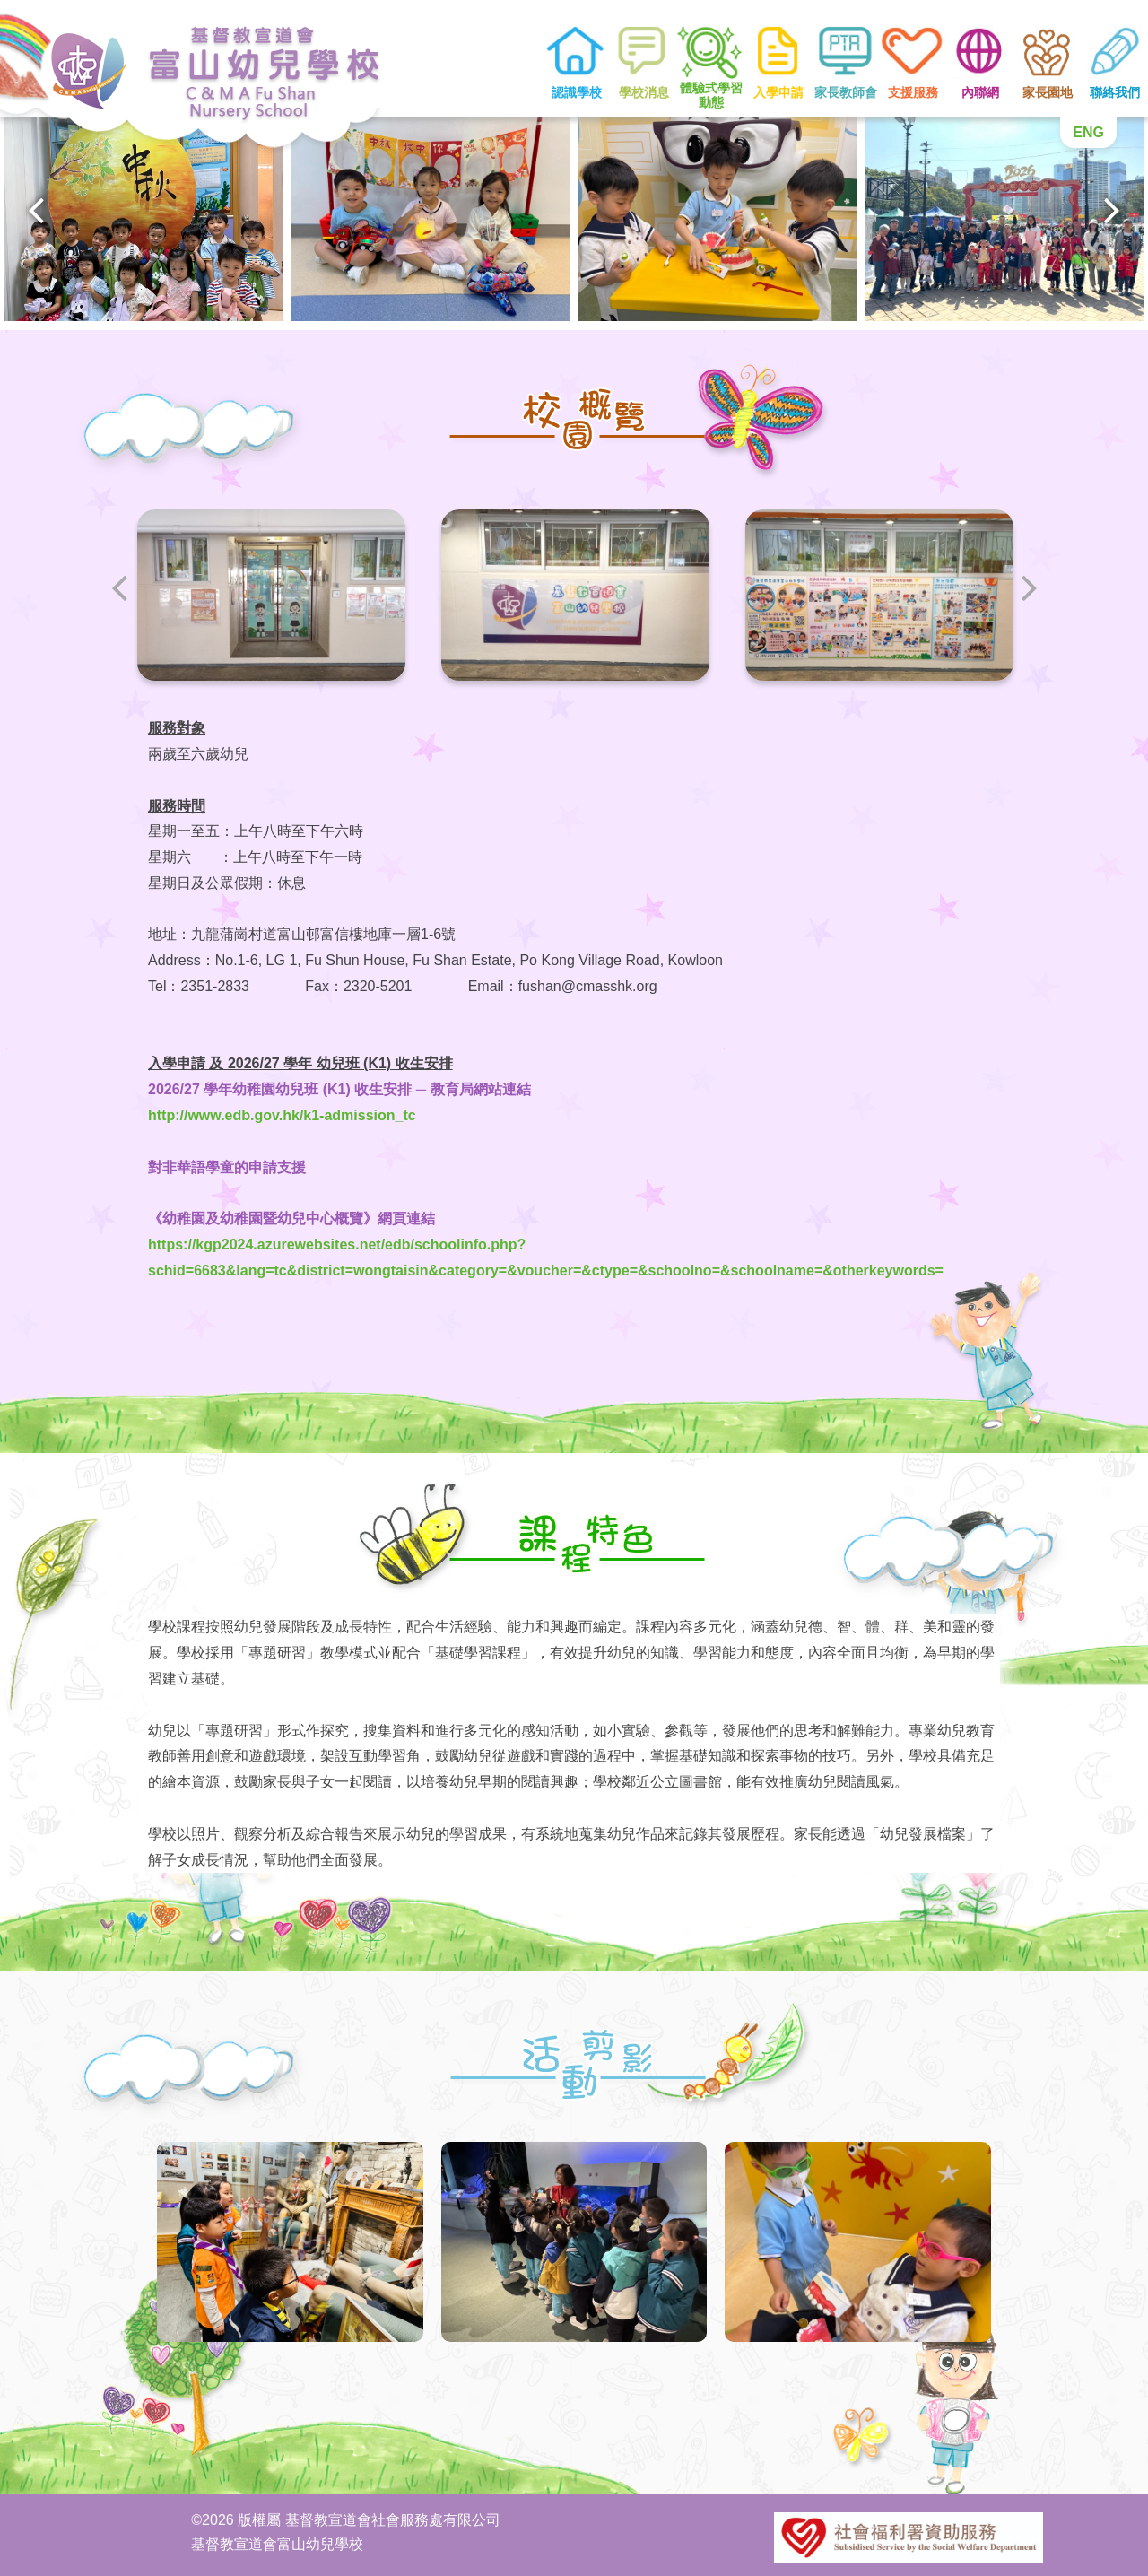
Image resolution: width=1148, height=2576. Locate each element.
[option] (143, 217)
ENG (1088, 132)
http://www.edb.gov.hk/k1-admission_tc (282, 1115)
